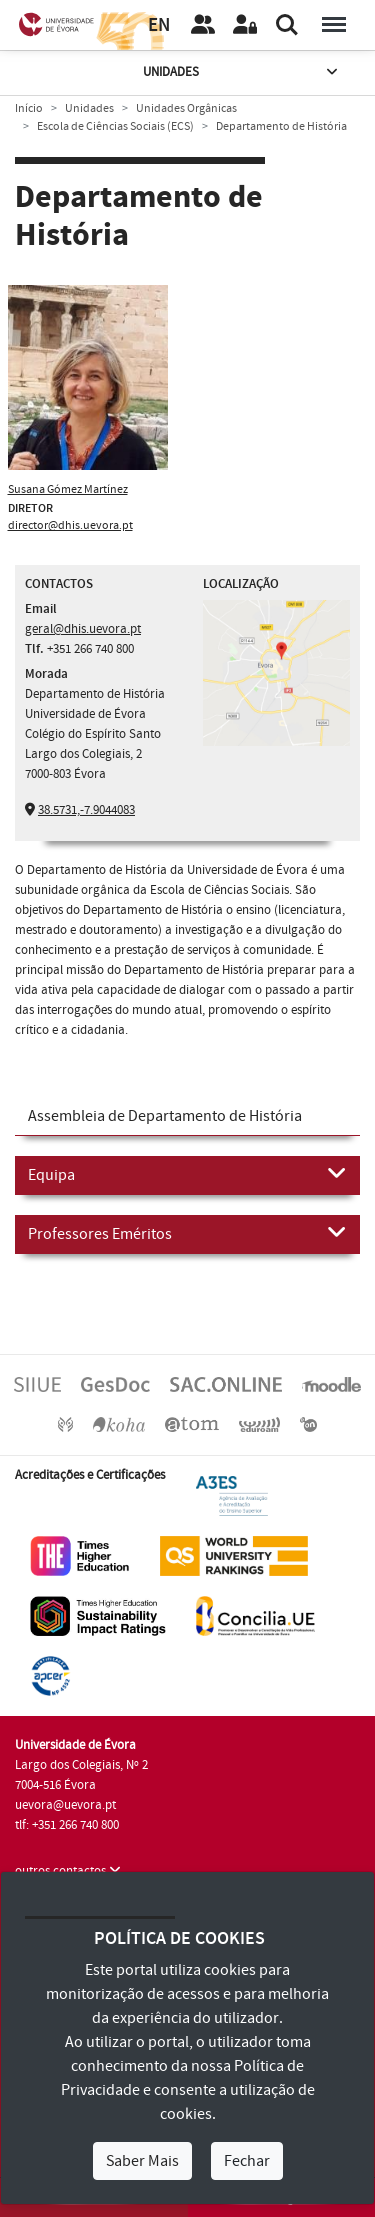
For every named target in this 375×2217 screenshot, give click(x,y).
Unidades (242, 72)
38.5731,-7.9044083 (86, 810)
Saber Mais (142, 2161)
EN (159, 25)
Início (29, 108)
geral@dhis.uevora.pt (83, 629)
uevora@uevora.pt (65, 1805)
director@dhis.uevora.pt (70, 525)
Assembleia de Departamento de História (165, 1116)
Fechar (247, 2161)
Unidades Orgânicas (186, 108)
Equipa (187, 1174)
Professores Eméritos (187, 1233)
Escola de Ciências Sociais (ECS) (115, 126)
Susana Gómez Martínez (68, 489)
